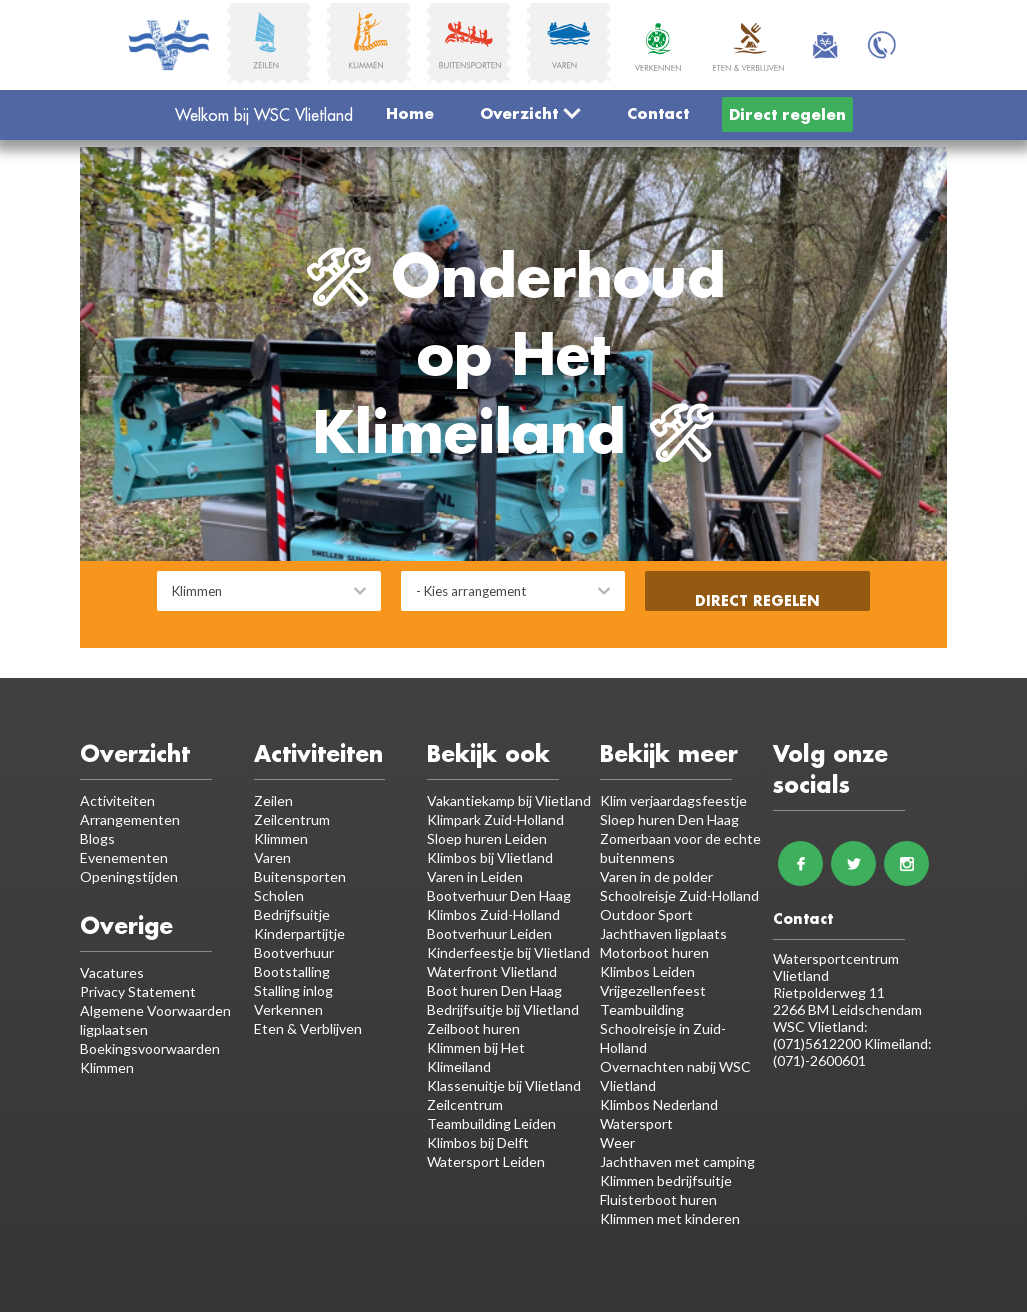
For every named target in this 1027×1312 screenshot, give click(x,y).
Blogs (97, 838)
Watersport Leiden (486, 1161)
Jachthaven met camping (677, 1161)
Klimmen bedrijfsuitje (666, 1180)
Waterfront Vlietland (492, 971)
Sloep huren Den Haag (669, 819)
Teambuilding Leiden (491, 1123)
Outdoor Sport (646, 914)
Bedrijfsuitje (292, 914)
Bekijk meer (669, 753)
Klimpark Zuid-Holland (495, 819)
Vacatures (112, 972)
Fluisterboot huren (658, 1199)
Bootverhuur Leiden (489, 933)
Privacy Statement (138, 991)
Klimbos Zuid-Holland (493, 914)
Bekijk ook (488, 753)
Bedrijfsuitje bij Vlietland (503, 1009)
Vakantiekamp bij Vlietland (509, 800)
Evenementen (124, 857)
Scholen (279, 895)
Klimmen (281, 838)
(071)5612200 (818, 1043)
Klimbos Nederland (659, 1104)
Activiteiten (117, 800)
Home (410, 113)
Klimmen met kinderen (670, 1218)
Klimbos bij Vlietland (490, 857)
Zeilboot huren (473, 1028)
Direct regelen (787, 114)
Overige (126, 925)
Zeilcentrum (292, 819)
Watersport (636, 1123)
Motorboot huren (654, 952)
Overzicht (530, 113)
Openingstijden (129, 876)
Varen (272, 857)
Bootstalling (292, 971)
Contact (658, 113)
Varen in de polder (656, 876)
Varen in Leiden (475, 876)
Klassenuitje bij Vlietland (504, 1085)
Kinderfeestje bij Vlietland (508, 952)
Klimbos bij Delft (478, 1142)
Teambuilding (642, 1009)
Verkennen (288, 1009)
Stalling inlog (293, 990)
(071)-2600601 (819, 1060)
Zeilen (273, 800)
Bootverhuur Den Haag (499, 895)
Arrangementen (130, 819)
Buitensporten (300, 876)
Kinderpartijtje (299, 933)
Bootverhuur (294, 952)
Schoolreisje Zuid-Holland (679, 895)
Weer (617, 1142)
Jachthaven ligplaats (663, 933)
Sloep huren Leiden (487, 838)
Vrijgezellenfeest (653, 990)
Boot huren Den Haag (494, 990)
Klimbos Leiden (647, 971)
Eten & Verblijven (308, 1028)
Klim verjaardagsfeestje (673, 800)
